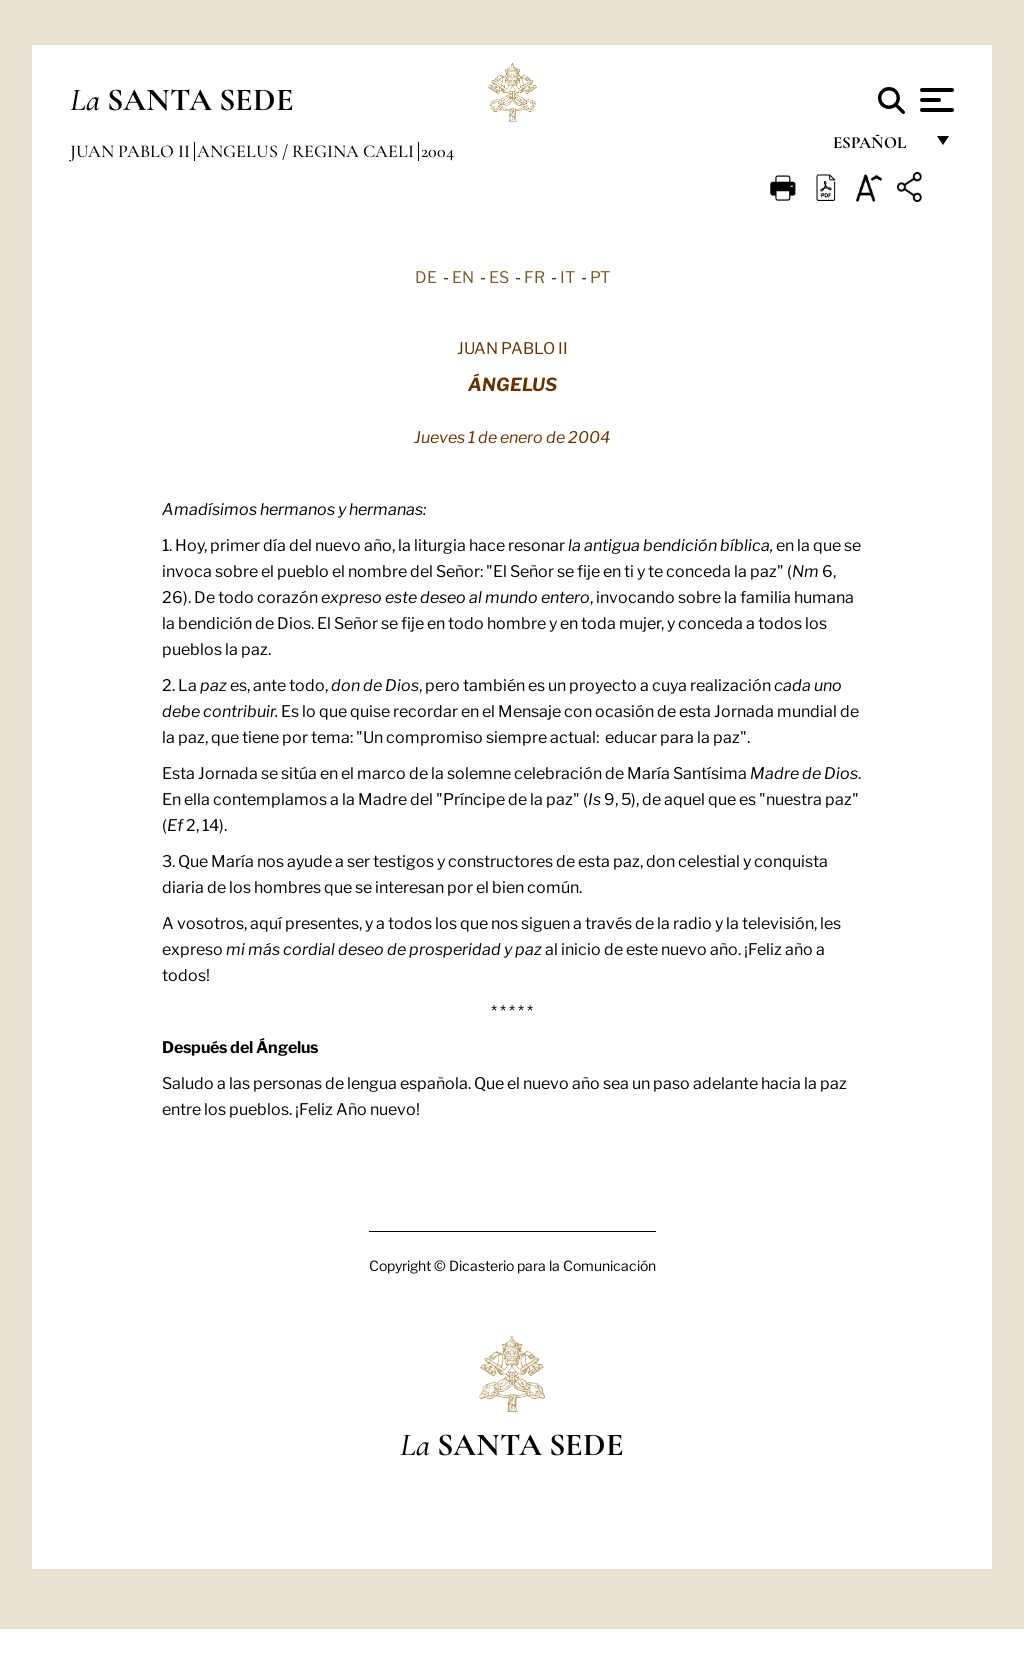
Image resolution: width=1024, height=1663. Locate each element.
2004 (437, 151)
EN (463, 276)
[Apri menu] (934, 100)
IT (567, 276)
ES (499, 276)
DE (426, 276)
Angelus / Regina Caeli (307, 151)
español (877, 147)
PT (600, 276)
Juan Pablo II (132, 151)
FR (534, 276)
